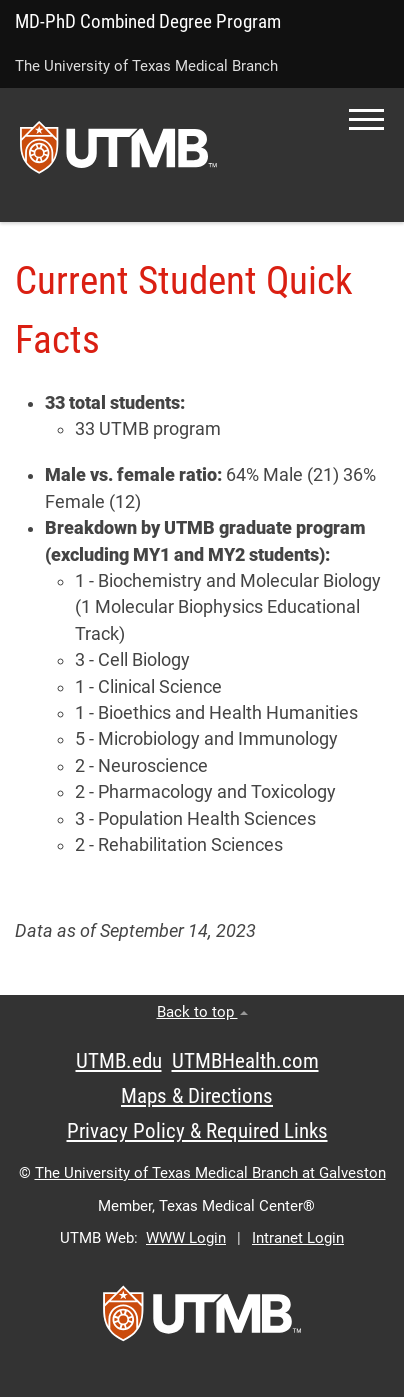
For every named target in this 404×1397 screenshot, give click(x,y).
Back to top (202, 1012)
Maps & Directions (197, 1096)
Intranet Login (298, 1238)
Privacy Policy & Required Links (197, 1131)
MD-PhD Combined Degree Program (148, 21)
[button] (366, 119)
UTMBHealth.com (245, 1061)
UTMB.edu (119, 1061)
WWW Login (186, 1238)
